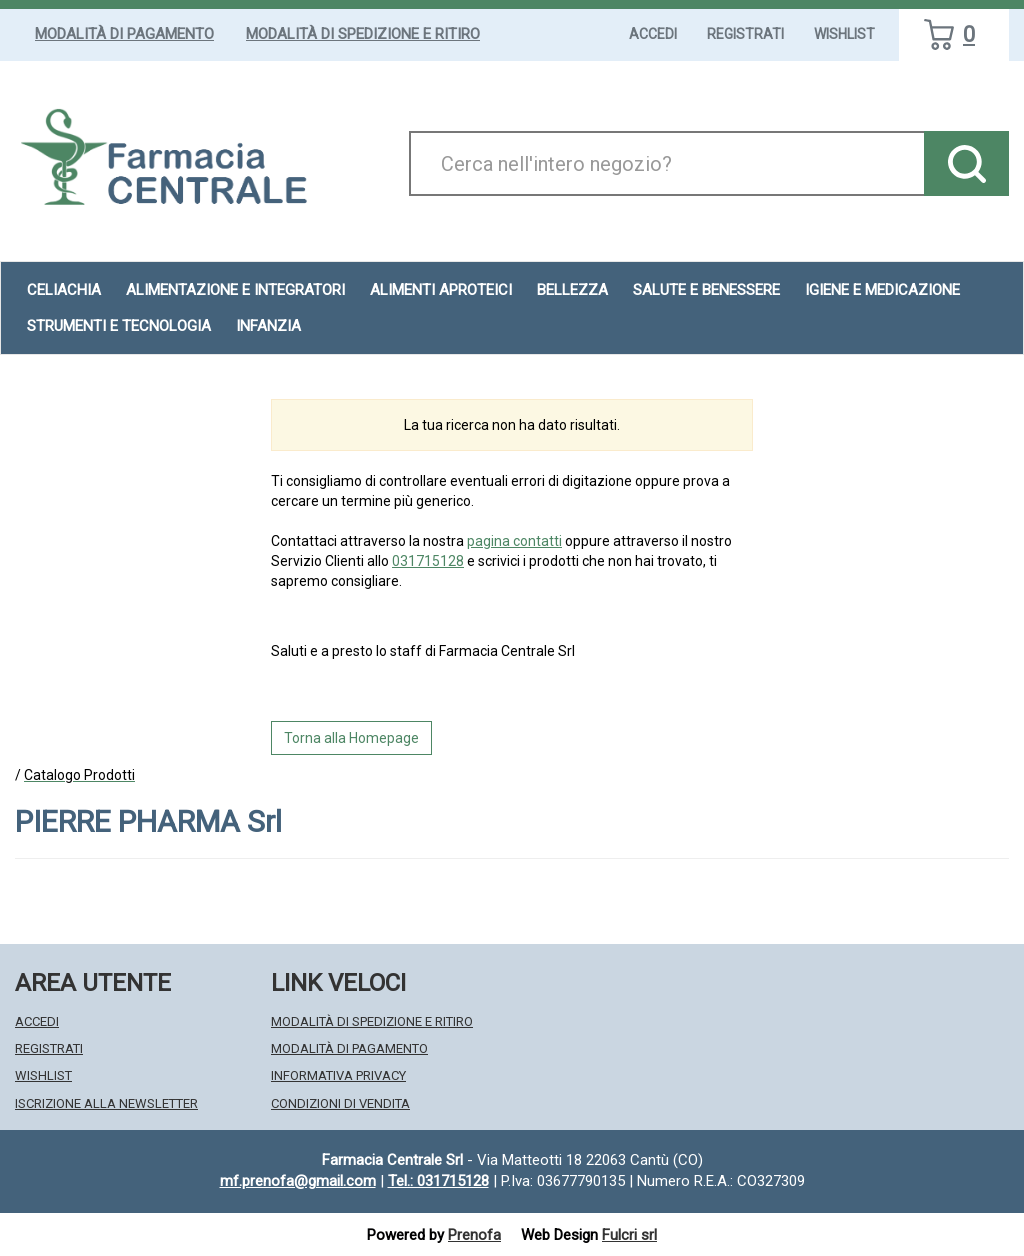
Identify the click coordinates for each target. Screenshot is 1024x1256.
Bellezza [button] (572, 290)
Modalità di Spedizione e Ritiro (363, 34)
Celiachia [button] (64, 290)
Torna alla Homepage (351, 738)
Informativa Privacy (338, 1075)
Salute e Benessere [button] (706, 290)
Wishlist (844, 34)
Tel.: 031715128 (438, 1181)
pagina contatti (514, 541)
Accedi (653, 34)
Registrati (745, 34)
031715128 (428, 561)
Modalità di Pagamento (124, 34)
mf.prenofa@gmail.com (298, 1181)
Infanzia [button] (268, 326)
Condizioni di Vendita (340, 1103)
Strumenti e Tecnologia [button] (119, 326)
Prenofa (474, 1235)
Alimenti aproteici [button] (441, 290)
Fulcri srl (629, 1235)
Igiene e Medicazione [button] (882, 290)
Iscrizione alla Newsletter (106, 1103)
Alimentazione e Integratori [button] (235, 290)
